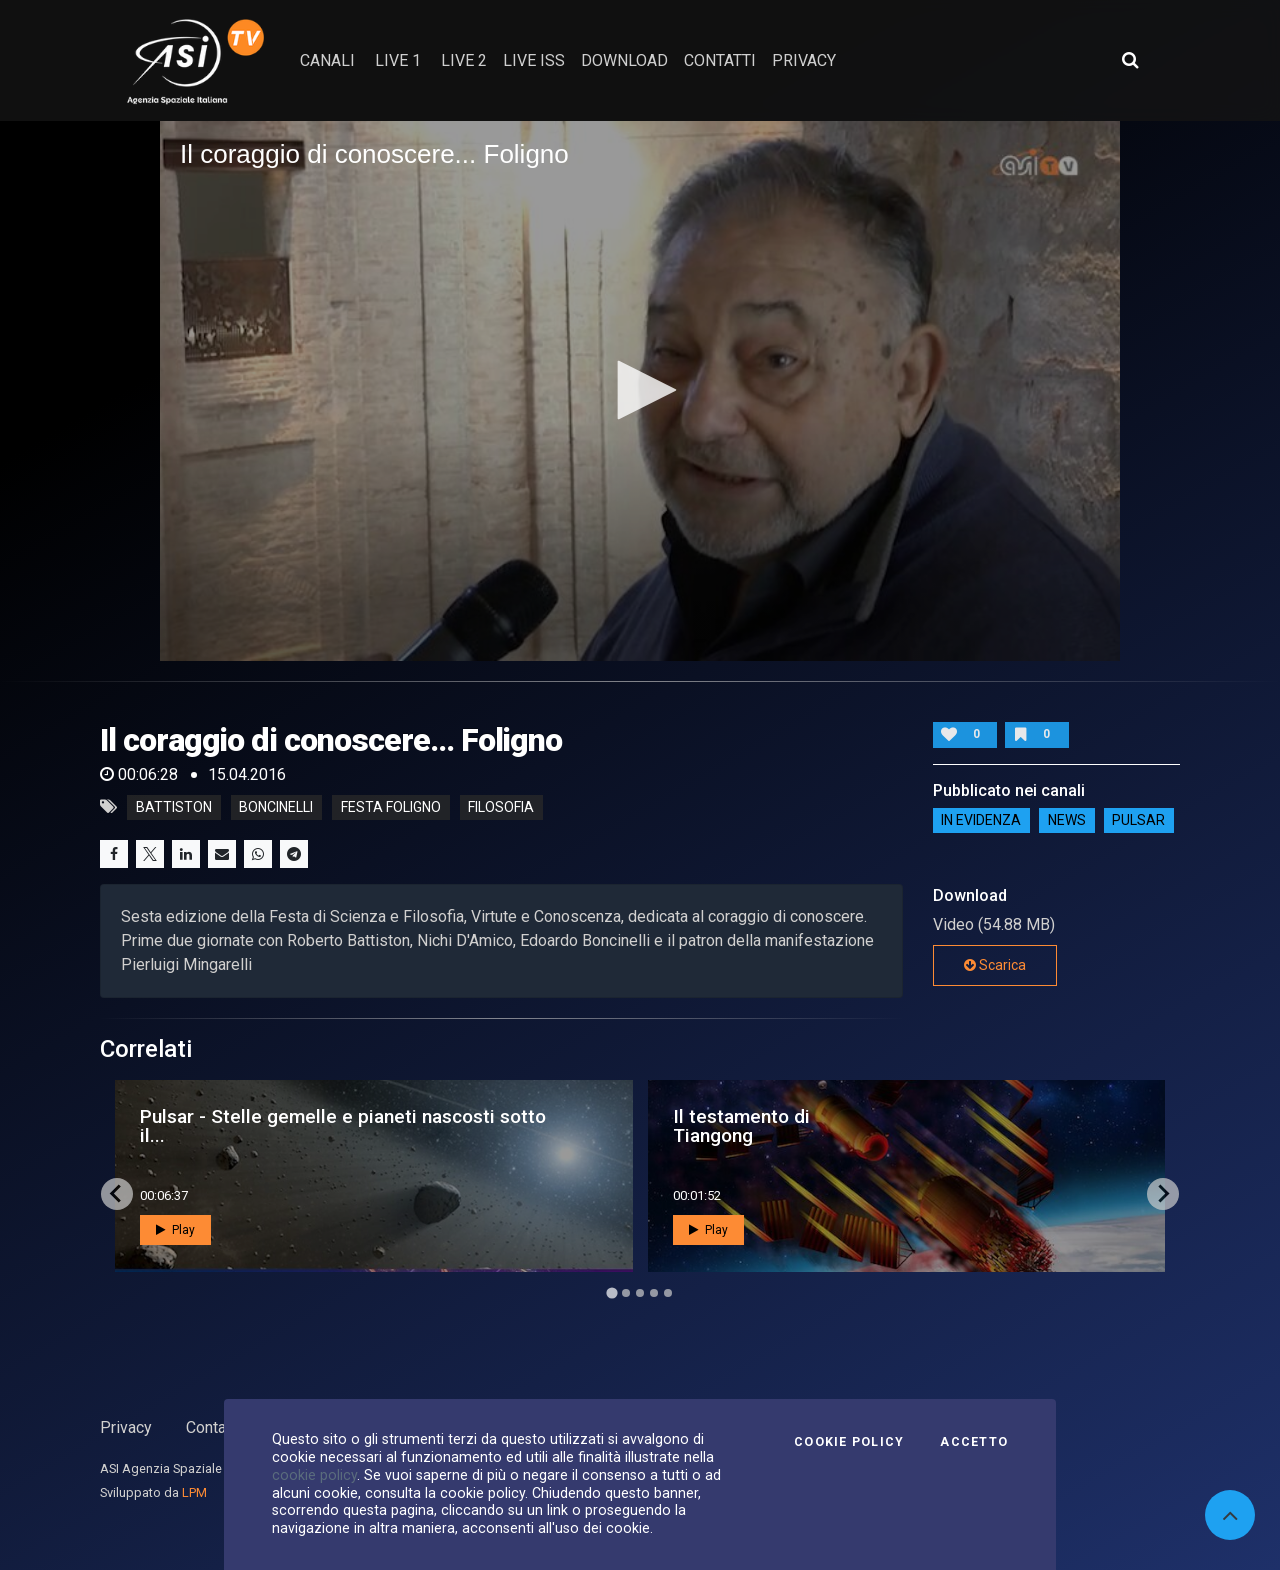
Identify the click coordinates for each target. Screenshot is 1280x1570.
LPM (194, 1492)
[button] (640, 390)
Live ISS (534, 60)
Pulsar (1138, 821)
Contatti (213, 1427)
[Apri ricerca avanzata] (1130, 60)
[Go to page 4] (654, 1293)
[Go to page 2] (626, 1293)
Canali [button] (327, 60)
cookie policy (314, 1475)
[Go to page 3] (640, 1293)
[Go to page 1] (611, 1292)
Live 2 (464, 60)
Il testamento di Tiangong (741, 1126)
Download (624, 60)
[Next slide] (1163, 1194)
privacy (804, 60)
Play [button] (175, 1230)
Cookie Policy (849, 1442)
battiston (174, 807)
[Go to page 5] (668, 1293)
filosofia (501, 807)
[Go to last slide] (117, 1194)
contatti (720, 60)
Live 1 (398, 60)
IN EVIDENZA (981, 821)
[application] (640, 391)
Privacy (126, 1427)
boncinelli (276, 807)
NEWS (1067, 821)
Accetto (974, 1442)
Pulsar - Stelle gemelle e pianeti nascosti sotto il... (343, 1126)
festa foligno (391, 807)
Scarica (995, 965)
